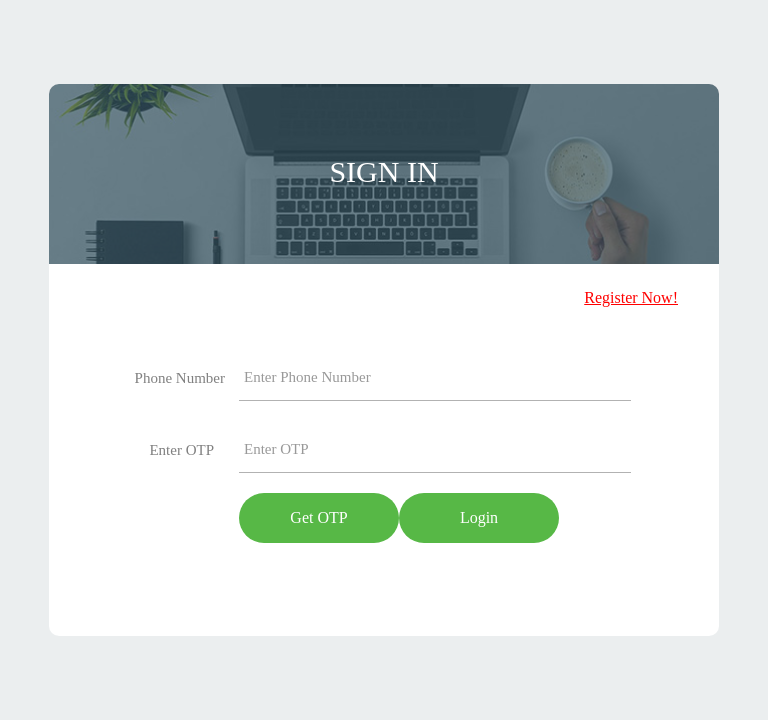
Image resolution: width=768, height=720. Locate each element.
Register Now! (631, 297)
